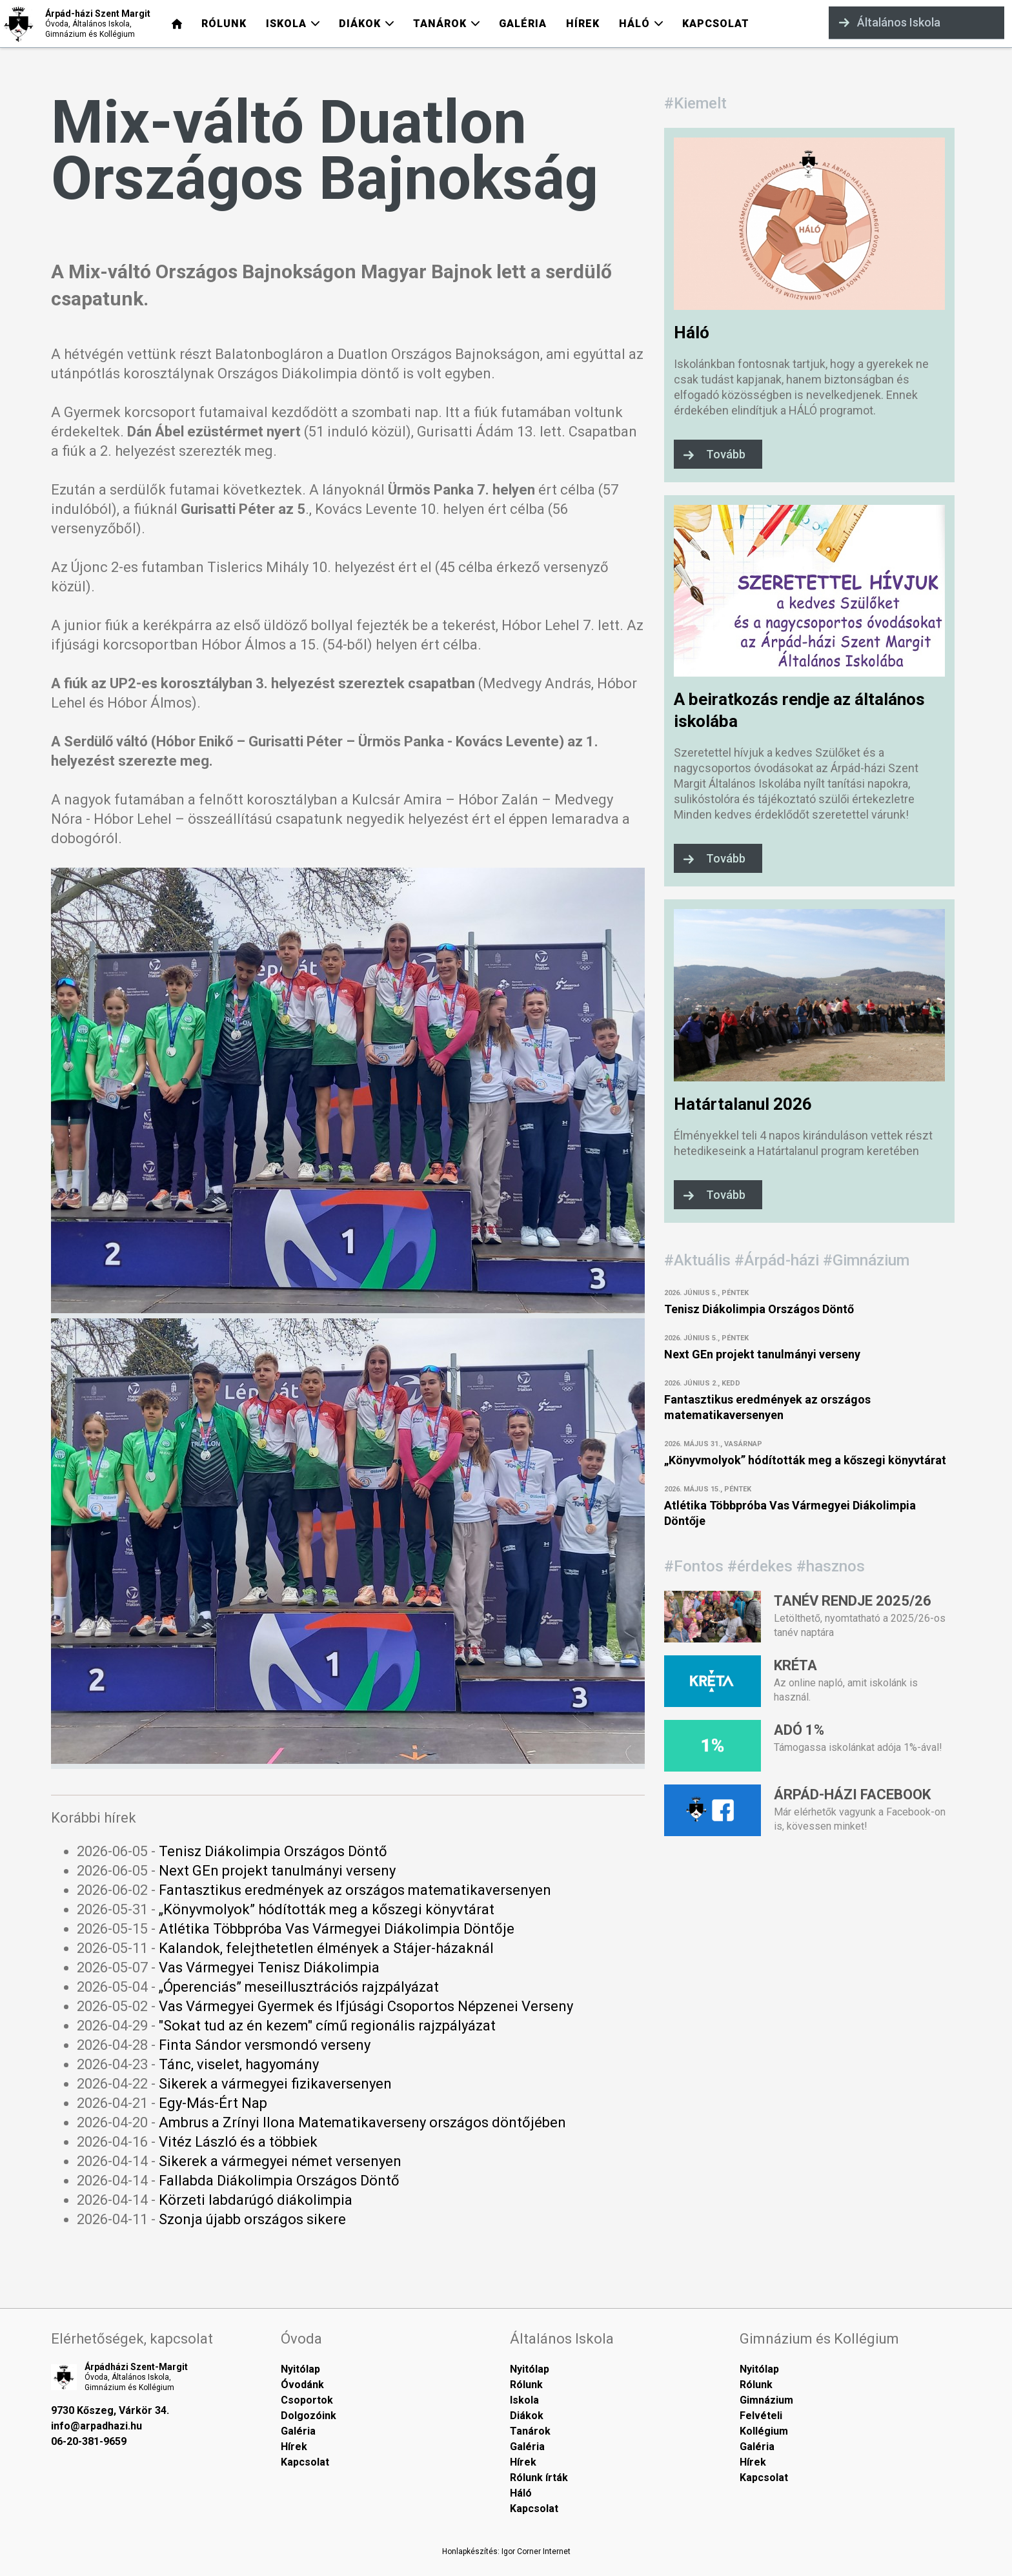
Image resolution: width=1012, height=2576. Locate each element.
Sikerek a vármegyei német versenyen (280, 2161)
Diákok (526, 2415)
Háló (691, 332)
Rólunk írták (539, 2477)
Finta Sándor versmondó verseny (264, 2045)
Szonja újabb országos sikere (252, 2219)
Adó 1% (799, 1730)
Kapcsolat (305, 2462)
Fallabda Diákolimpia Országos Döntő (279, 2180)
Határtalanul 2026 (743, 1104)
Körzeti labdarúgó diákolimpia (255, 2200)
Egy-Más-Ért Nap (213, 2103)
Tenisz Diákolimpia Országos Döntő (273, 1851)
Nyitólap (300, 2369)
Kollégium (764, 2431)
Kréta (795, 1665)
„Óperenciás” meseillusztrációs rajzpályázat (299, 1987)
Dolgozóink (308, 2415)
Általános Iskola (889, 22)
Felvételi (761, 2415)
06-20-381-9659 (88, 2441)
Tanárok (530, 2431)
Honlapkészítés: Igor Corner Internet (506, 2551)
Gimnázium (766, 2400)
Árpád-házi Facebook (852, 1794)
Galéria (298, 2431)
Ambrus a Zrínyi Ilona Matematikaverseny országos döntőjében (362, 2122)
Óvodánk (302, 2384)
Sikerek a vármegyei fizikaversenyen (275, 2084)
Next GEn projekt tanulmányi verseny (277, 1871)
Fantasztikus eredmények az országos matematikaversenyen (355, 1890)
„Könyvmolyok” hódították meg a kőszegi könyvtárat (326, 1909)
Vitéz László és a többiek (238, 2142)
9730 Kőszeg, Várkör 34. (110, 2410)
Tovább (725, 454)
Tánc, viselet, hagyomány (239, 2064)
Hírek (294, 2446)
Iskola (524, 2400)
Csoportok (307, 2400)
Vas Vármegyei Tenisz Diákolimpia (269, 1967)
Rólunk (526, 2384)
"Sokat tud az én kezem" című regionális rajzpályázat (327, 2026)
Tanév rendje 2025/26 (852, 1601)
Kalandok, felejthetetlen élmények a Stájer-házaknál (326, 1948)
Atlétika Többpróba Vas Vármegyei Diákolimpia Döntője (336, 1929)
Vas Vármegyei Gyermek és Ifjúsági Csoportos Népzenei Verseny (366, 2006)
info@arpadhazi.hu (96, 2426)
